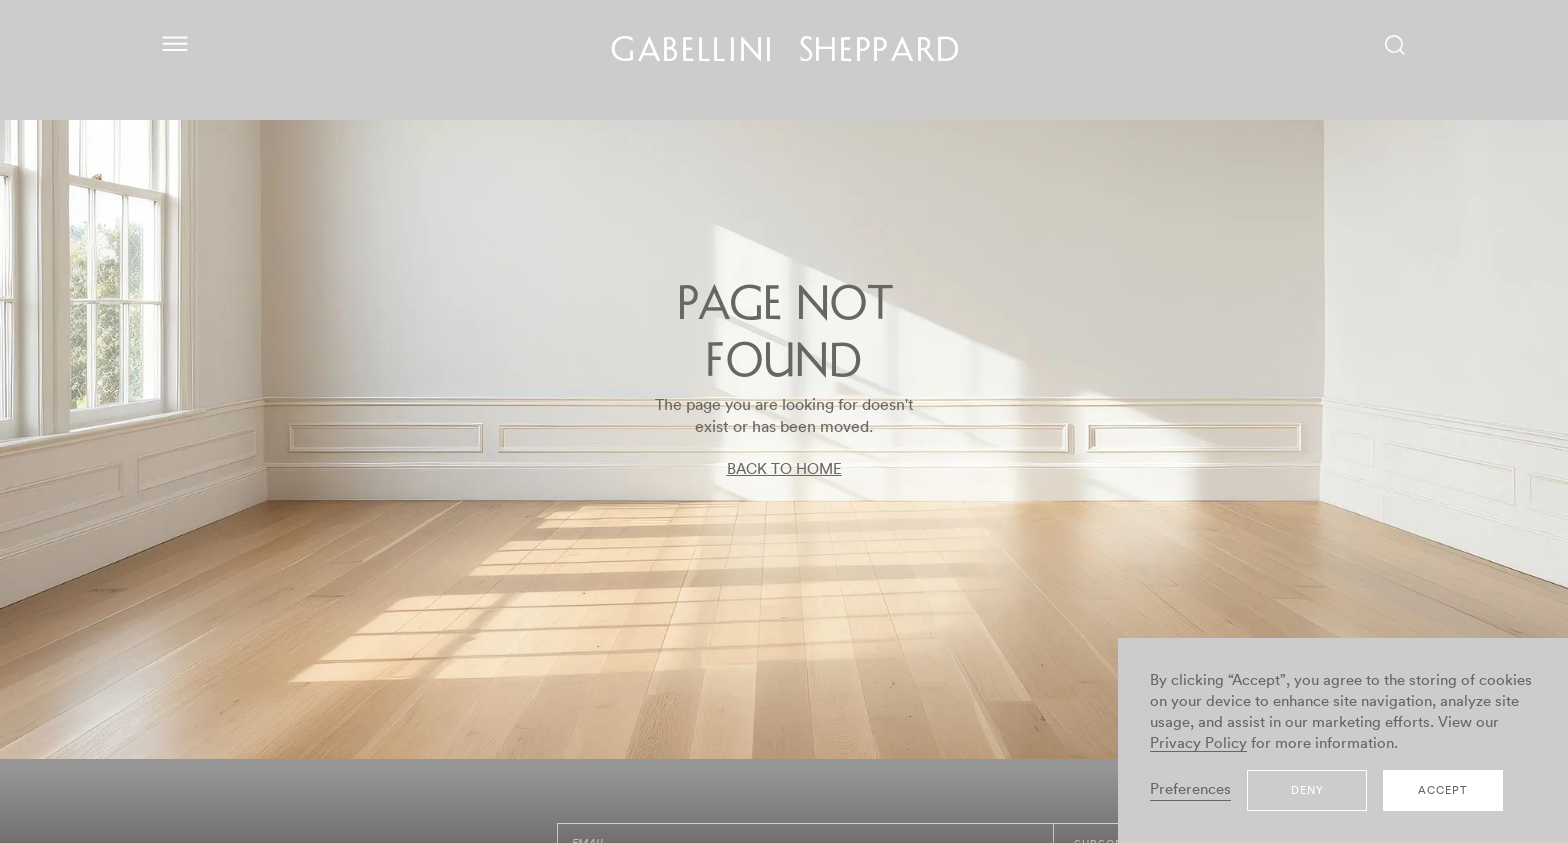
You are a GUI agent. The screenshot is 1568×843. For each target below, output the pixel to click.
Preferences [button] (1190, 789)
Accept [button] (1443, 790)
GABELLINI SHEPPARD (786, 53)
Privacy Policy (1198, 743)
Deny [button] (1307, 790)
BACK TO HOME (784, 469)
